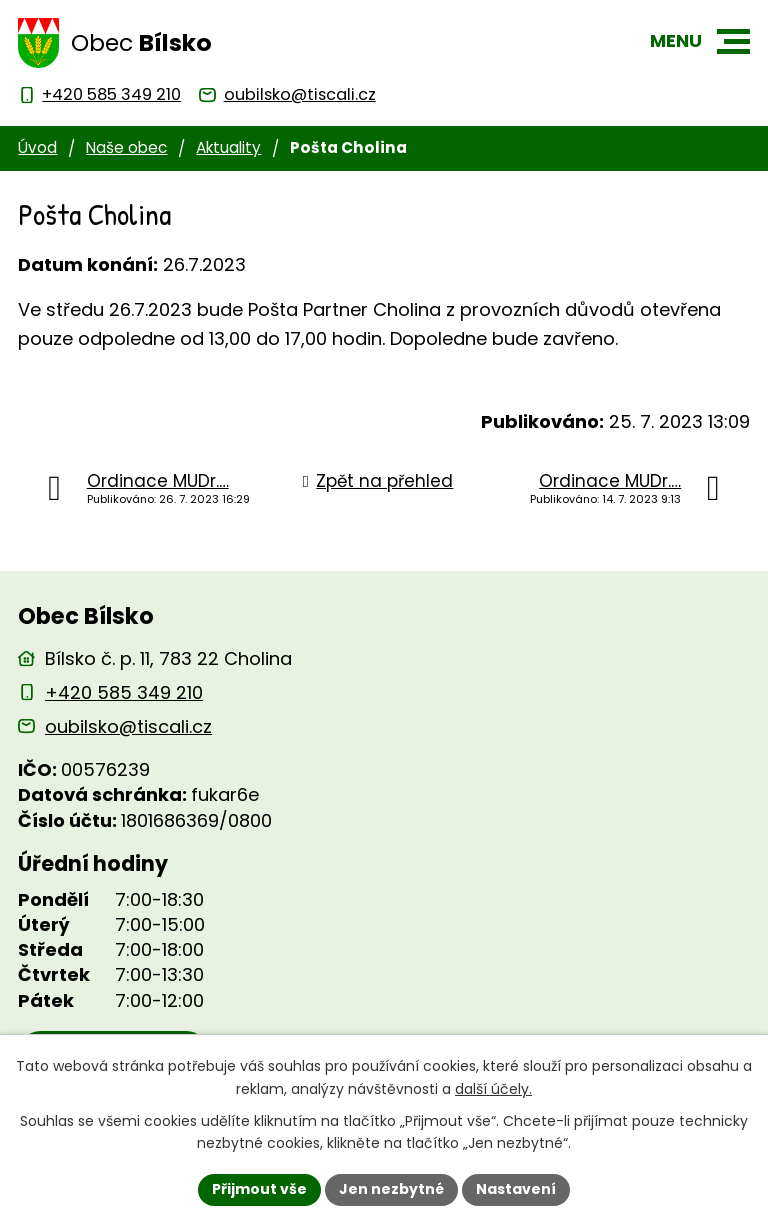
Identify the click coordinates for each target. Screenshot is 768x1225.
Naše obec (126, 147)
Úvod (37, 147)
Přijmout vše (259, 1189)
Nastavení (516, 1189)
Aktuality (228, 147)
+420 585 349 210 (124, 692)
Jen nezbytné (391, 1189)
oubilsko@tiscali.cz (128, 726)
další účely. (493, 1089)
